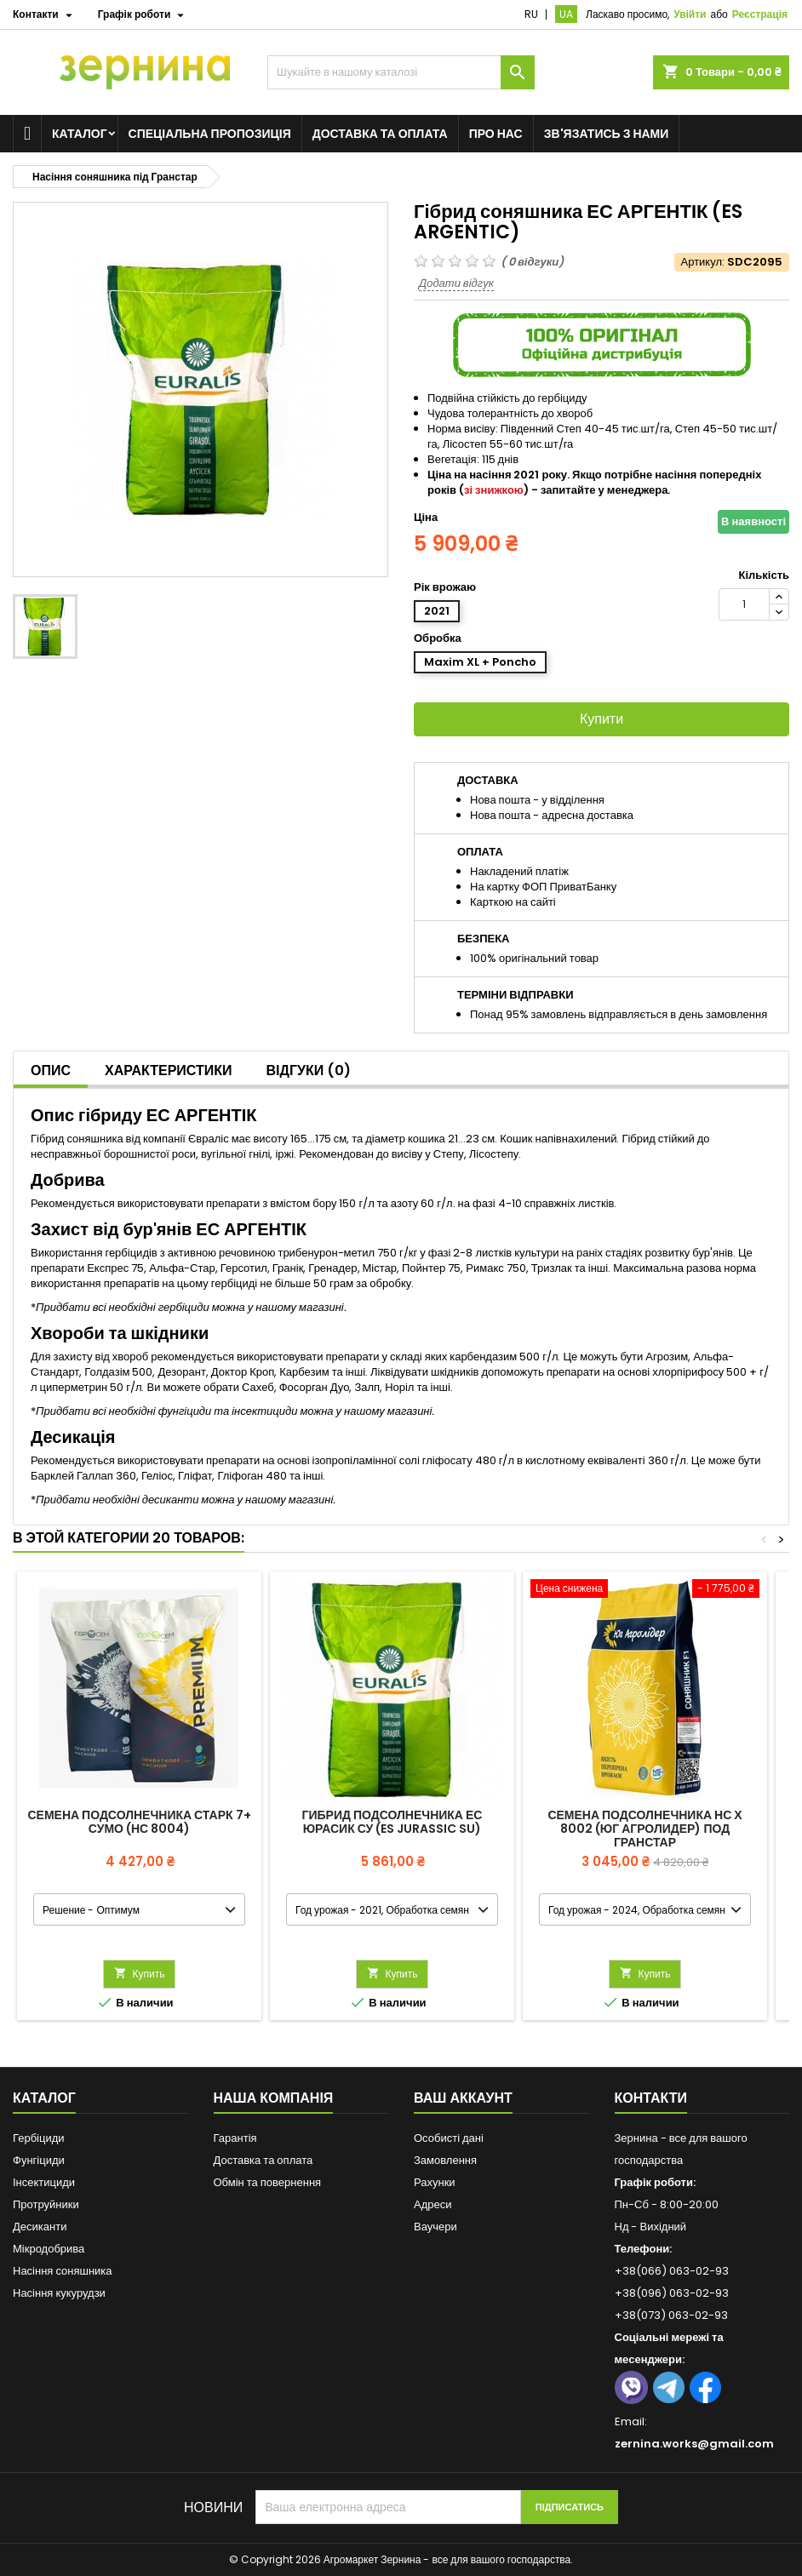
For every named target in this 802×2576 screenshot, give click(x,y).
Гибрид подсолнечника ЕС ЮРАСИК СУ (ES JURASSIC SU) (392, 1821)
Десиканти (39, 2226)
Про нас (496, 133)
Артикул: (703, 262)
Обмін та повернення (268, 2182)
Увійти (689, 14)
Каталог (79, 133)
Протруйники (46, 2204)
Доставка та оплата (380, 133)
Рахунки (434, 2182)
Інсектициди (44, 2182)
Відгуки (309, 1070)
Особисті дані (449, 2138)
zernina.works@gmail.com (694, 2444)
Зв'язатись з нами (606, 133)
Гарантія (235, 2138)
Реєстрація (760, 14)
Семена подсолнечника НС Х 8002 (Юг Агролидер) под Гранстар (644, 1828)
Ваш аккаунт (463, 2098)
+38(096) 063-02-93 (672, 2293)
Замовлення (445, 2160)
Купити (601, 719)
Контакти (651, 2098)
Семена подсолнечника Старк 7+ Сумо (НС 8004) (138, 1821)
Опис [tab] (51, 1070)
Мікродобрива (48, 2249)
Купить (139, 1973)
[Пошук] (401, 72)
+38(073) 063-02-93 (671, 2315)
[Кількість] (744, 604)
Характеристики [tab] (168, 1070)
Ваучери (435, 2226)
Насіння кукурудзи (59, 2293)
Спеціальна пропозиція (210, 133)
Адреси (432, 2204)
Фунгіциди (39, 2160)
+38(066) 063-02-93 (672, 2271)
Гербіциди (39, 2138)
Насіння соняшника (62, 2271)
